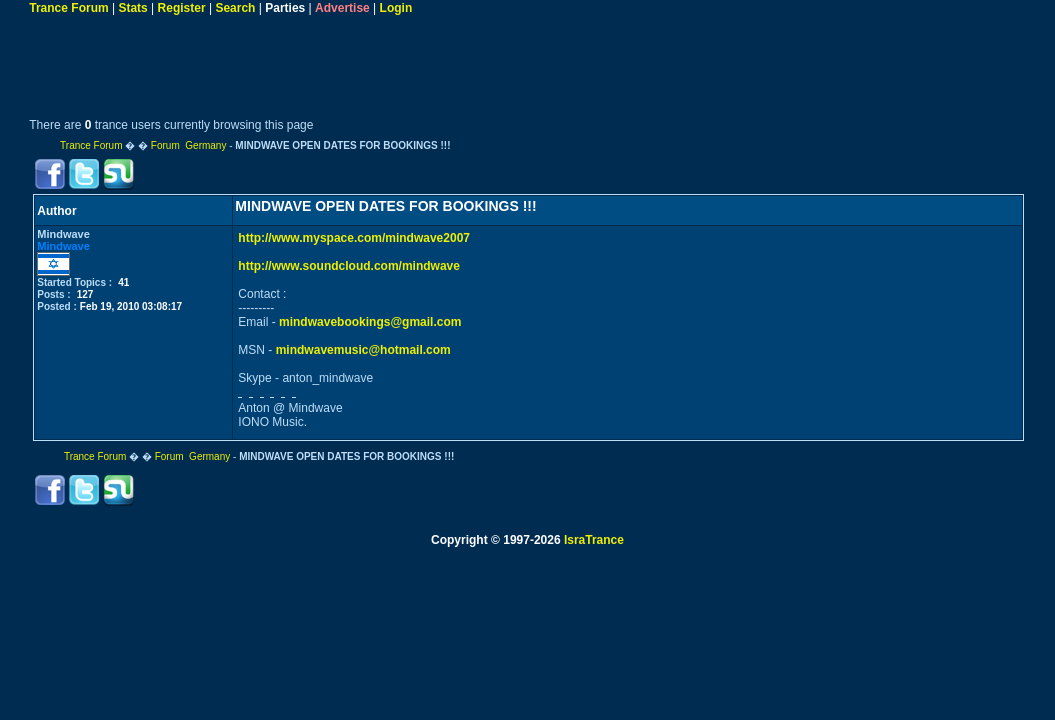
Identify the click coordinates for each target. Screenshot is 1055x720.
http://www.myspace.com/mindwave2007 (354, 238)
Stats (132, 8)
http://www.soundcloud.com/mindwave (349, 266)
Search (235, 8)
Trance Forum (68, 8)
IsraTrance (594, 540)
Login (396, 8)
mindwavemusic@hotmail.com (363, 350)
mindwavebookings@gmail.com (370, 322)
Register (182, 8)
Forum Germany (189, 145)
